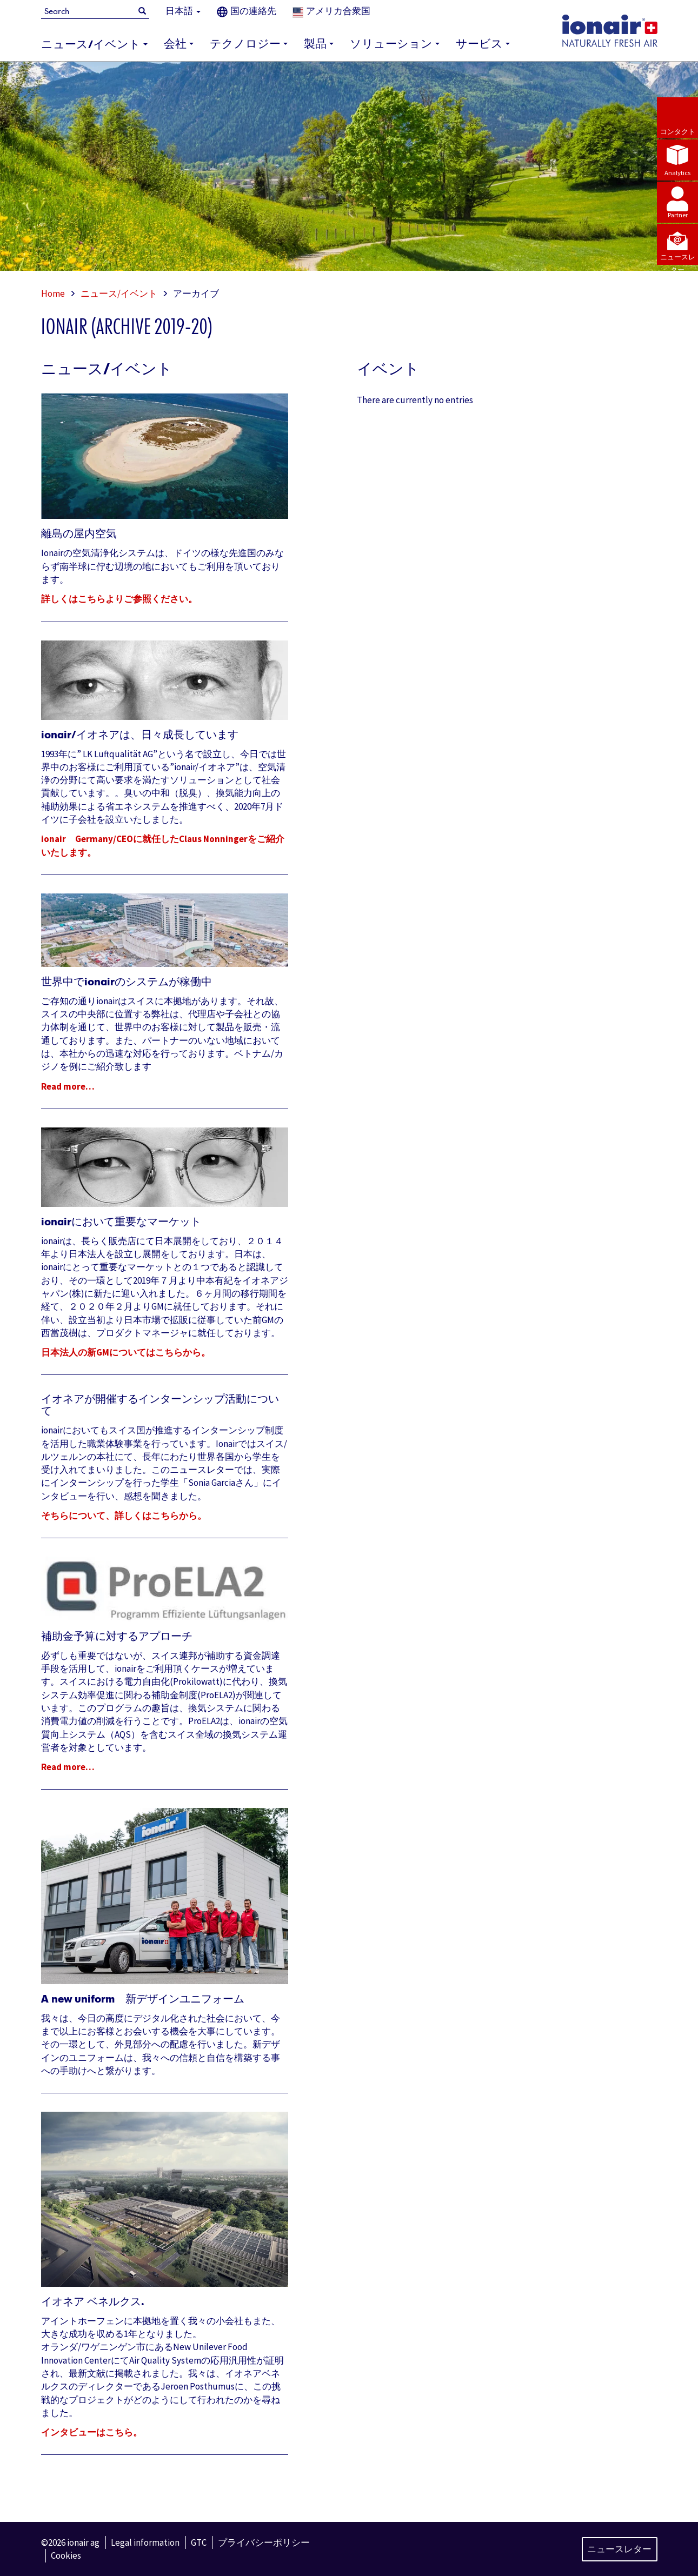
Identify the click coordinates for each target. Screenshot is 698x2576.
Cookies (66, 2555)
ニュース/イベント (119, 293)
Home (53, 293)
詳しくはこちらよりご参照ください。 (119, 599)
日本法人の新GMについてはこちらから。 (125, 1352)
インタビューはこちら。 (91, 2432)
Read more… (68, 1086)
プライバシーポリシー (264, 2542)
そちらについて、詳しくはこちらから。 (124, 1515)
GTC (199, 2542)
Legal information (145, 2542)
